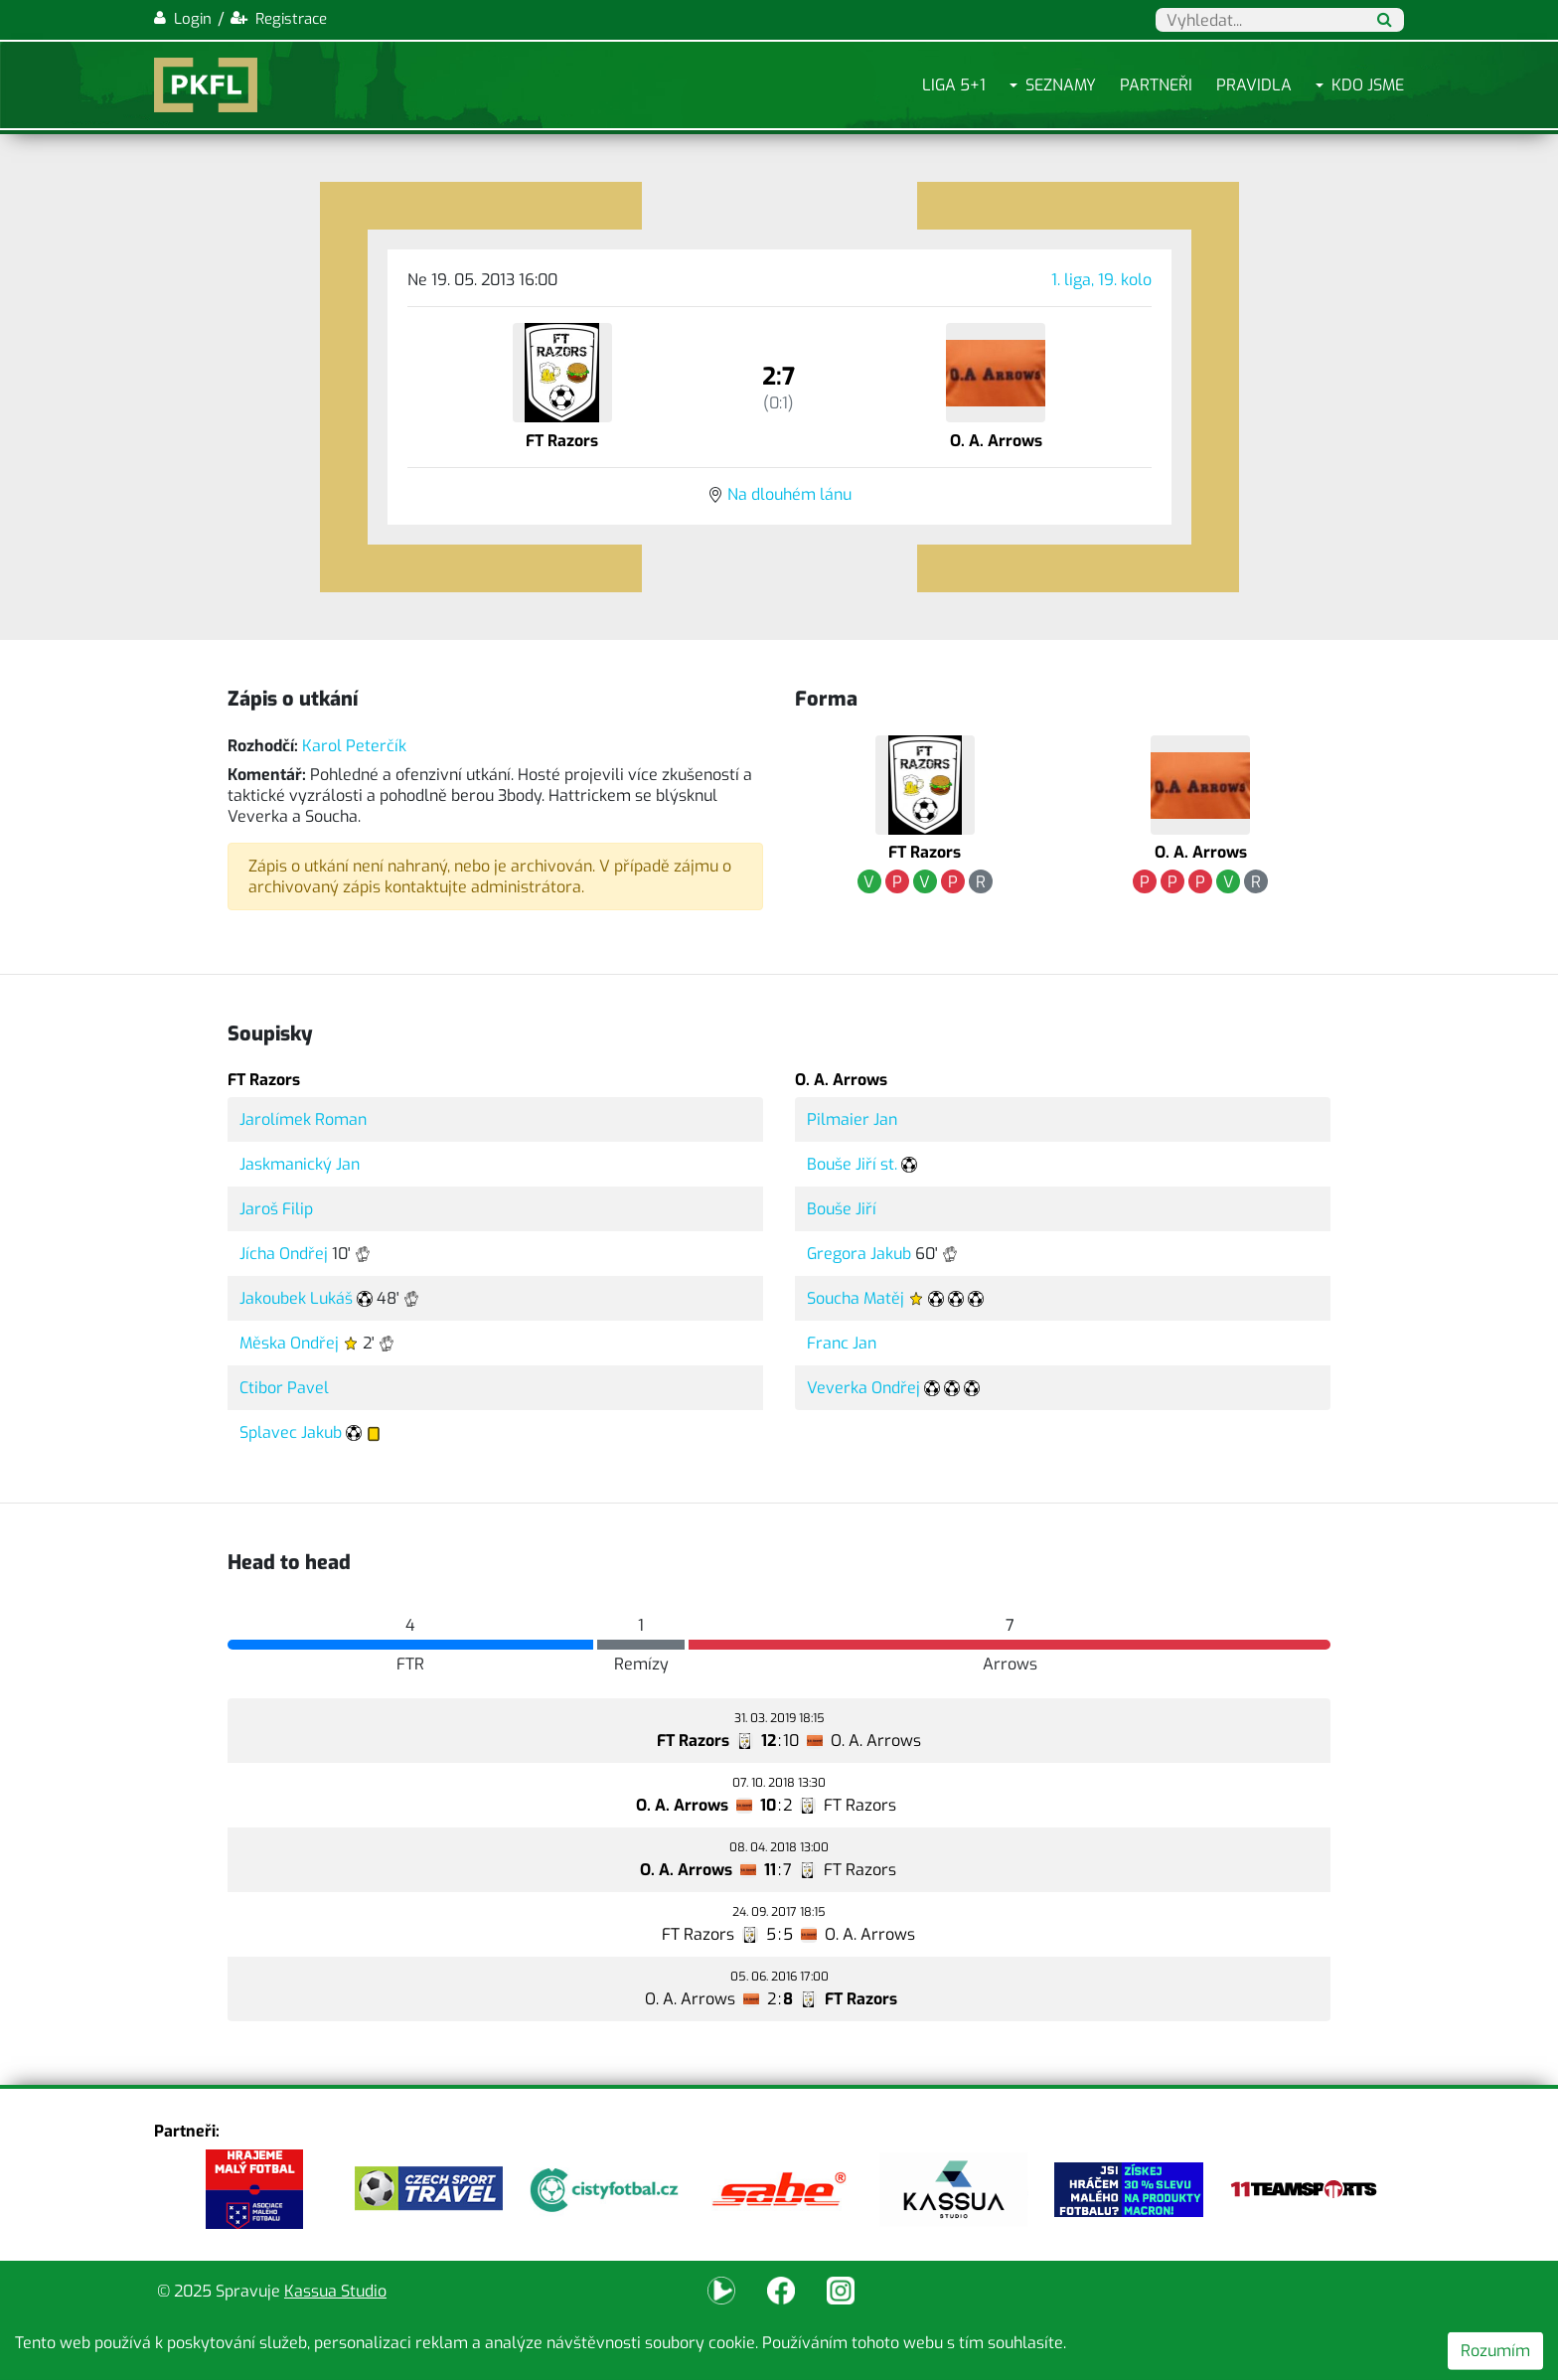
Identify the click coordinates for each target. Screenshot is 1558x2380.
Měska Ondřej (289, 1343)
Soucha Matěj (855, 1298)
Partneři (1156, 85)
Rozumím (1495, 2350)
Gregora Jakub (859, 1253)
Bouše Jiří (841, 1208)
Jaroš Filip (276, 1208)
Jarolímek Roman (303, 1119)
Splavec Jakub (290, 1432)
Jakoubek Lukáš (296, 1298)
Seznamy (1060, 85)
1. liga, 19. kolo (1101, 279)
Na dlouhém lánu (789, 494)
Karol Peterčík (354, 745)
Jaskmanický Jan (299, 1164)
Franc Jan (841, 1343)
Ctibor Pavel (284, 1387)
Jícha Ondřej (283, 1253)
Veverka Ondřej (863, 1387)
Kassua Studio (335, 2291)
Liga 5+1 (954, 85)
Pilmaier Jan (852, 1119)
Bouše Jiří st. (852, 1164)
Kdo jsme (1367, 85)
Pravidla (1254, 85)
